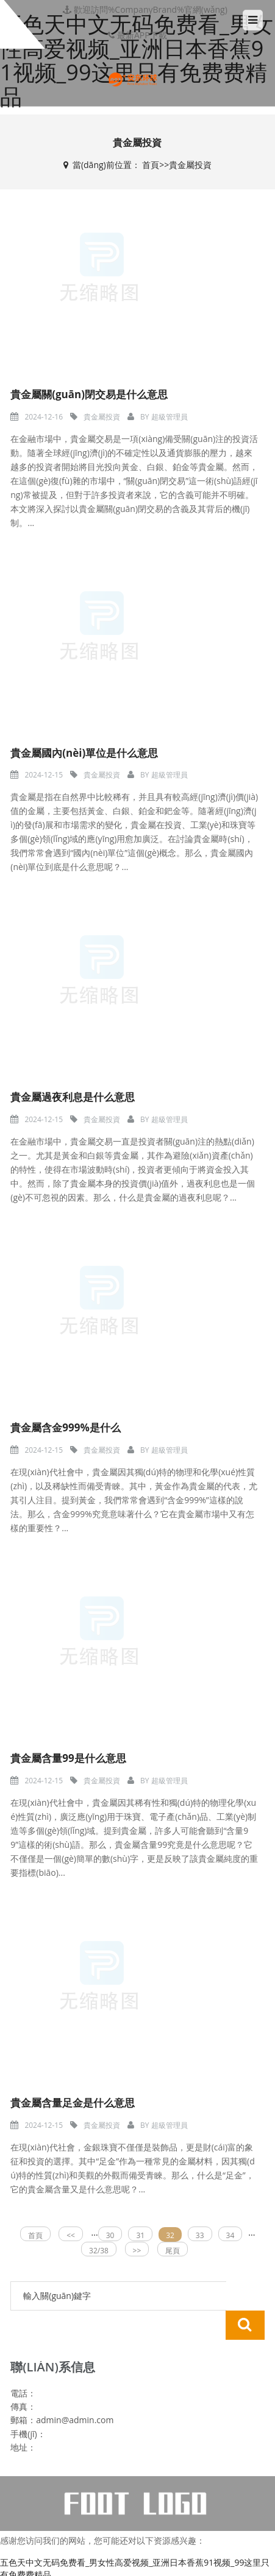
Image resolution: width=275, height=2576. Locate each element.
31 (140, 2235)
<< (70, 2235)
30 (110, 2235)
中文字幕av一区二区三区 (75, 2569)
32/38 (99, 2250)
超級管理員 (169, 417)
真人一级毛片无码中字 (190, 2557)
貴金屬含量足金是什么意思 (72, 2103)
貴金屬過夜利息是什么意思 (72, 1097)
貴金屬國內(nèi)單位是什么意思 (84, 753)
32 (170, 2235)
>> (137, 2250)
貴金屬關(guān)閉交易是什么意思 (89, 394)
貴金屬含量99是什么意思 (68, 1758)
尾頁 (172, 2250)
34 (230, 2235)
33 (200, 2235)
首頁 (150, 164)
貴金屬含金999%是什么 (65, 1427)
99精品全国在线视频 (39, 2557)
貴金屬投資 (190, 164)
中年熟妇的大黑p (113, 2557)
